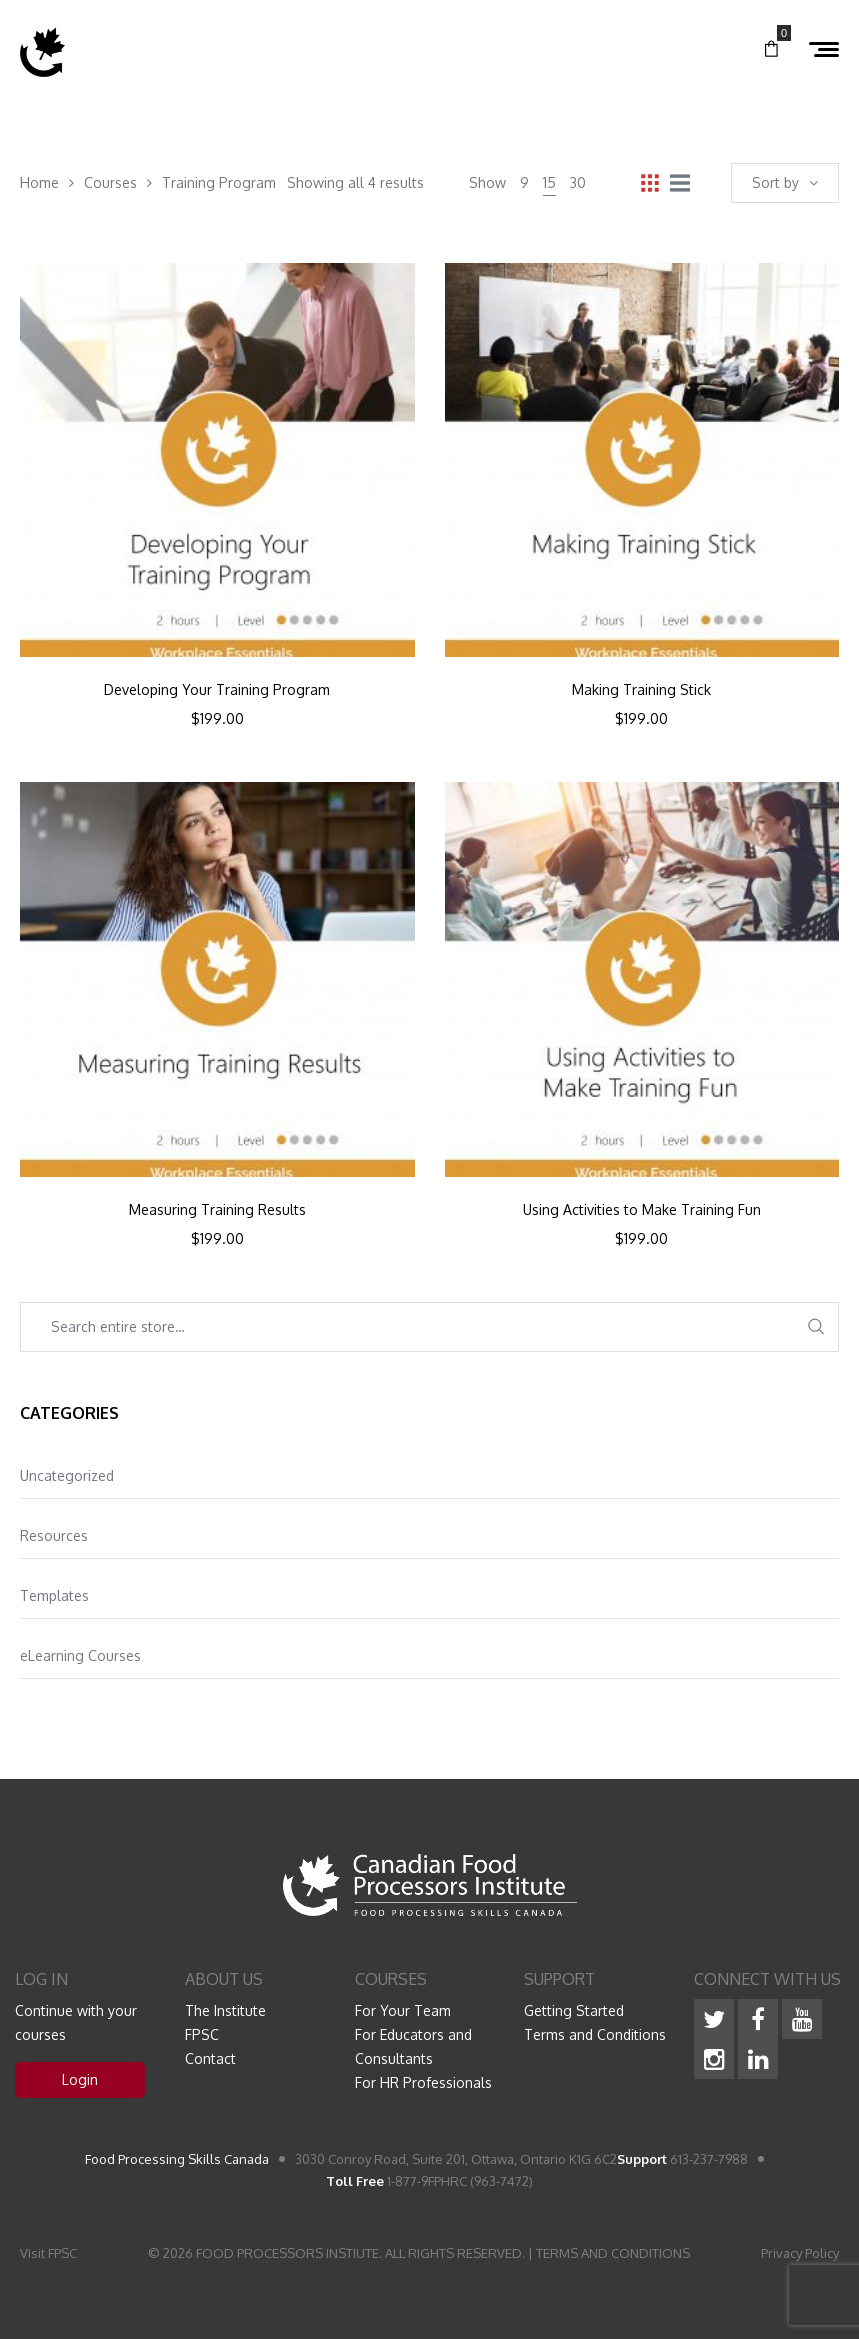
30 (578, 182)
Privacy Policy (800, 2253)
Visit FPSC (48, 2253)
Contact (210, 2058)
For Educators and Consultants (413, 2046)
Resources (54, 1535)
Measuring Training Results (217, 1210)
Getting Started (574, 2010)
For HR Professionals (423, 2082)
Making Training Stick (641, 690)
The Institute (225, 2010)
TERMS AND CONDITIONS (613, 2253)
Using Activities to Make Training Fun (642, 1210)
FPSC (202, 2034)
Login (80, 2079)
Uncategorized (67, 1475)
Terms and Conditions (595, 2034)
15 (549, 182)
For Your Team (403, 2010)
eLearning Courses (80, 1655)
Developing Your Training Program (217, 690)
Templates (54, 1595)
